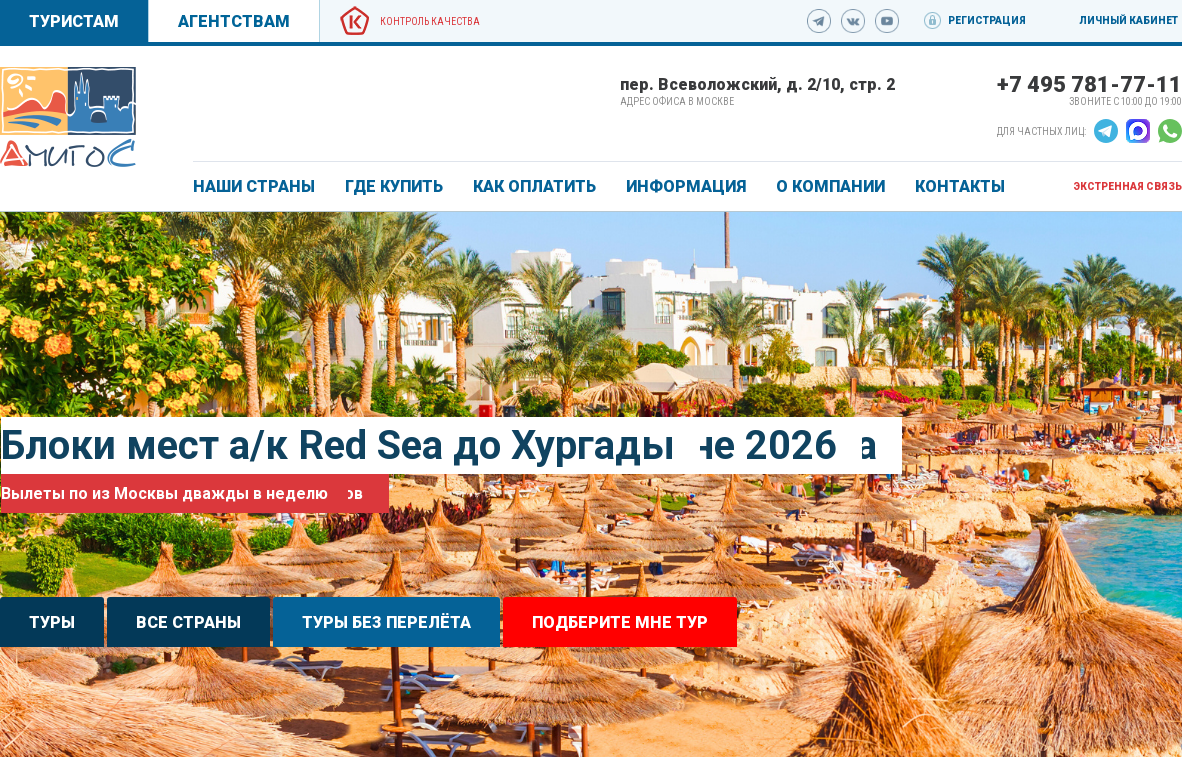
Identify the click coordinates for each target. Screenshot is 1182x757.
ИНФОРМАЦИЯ (686, 186)
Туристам (74, 21)
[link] (68, 117)
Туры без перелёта (386, 622)
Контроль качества (430, 21)
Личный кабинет (1128, 20)
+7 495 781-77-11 (1089, 84)
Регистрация (987, 20)
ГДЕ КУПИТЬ (394, 186)
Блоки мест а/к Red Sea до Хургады (338, 445)
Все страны (188, 622)
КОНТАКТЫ (960, 186)
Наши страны (254, 186)
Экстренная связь (1127, 186)
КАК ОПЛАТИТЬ (534, 186)
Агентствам (234, 21)
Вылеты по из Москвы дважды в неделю (164, 493)
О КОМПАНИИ (830, 186)
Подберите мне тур (620, 622)
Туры (52, 622)
